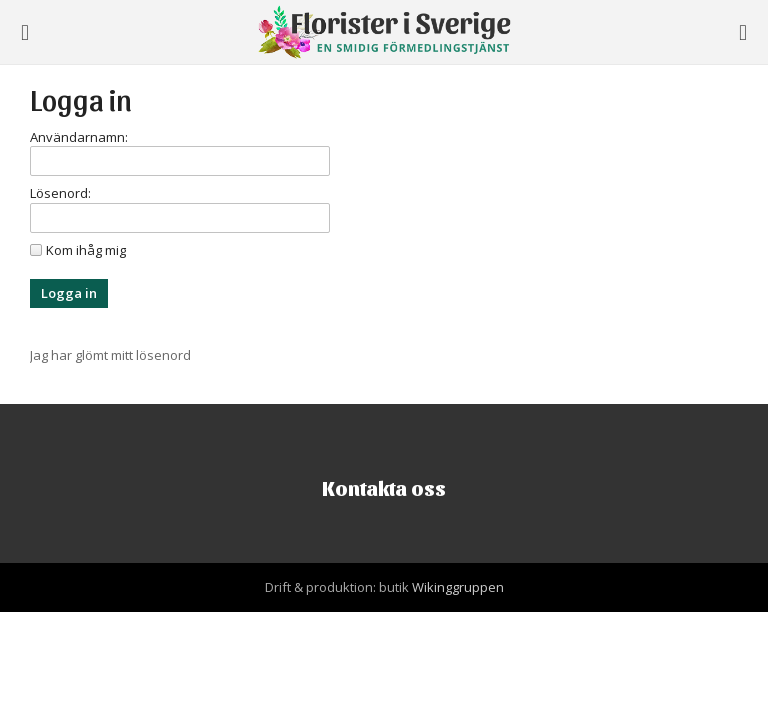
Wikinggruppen (458, 587)
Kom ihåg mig (86, 250)
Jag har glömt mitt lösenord (110, 355)
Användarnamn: (79, 137)
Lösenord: (60, 193)
